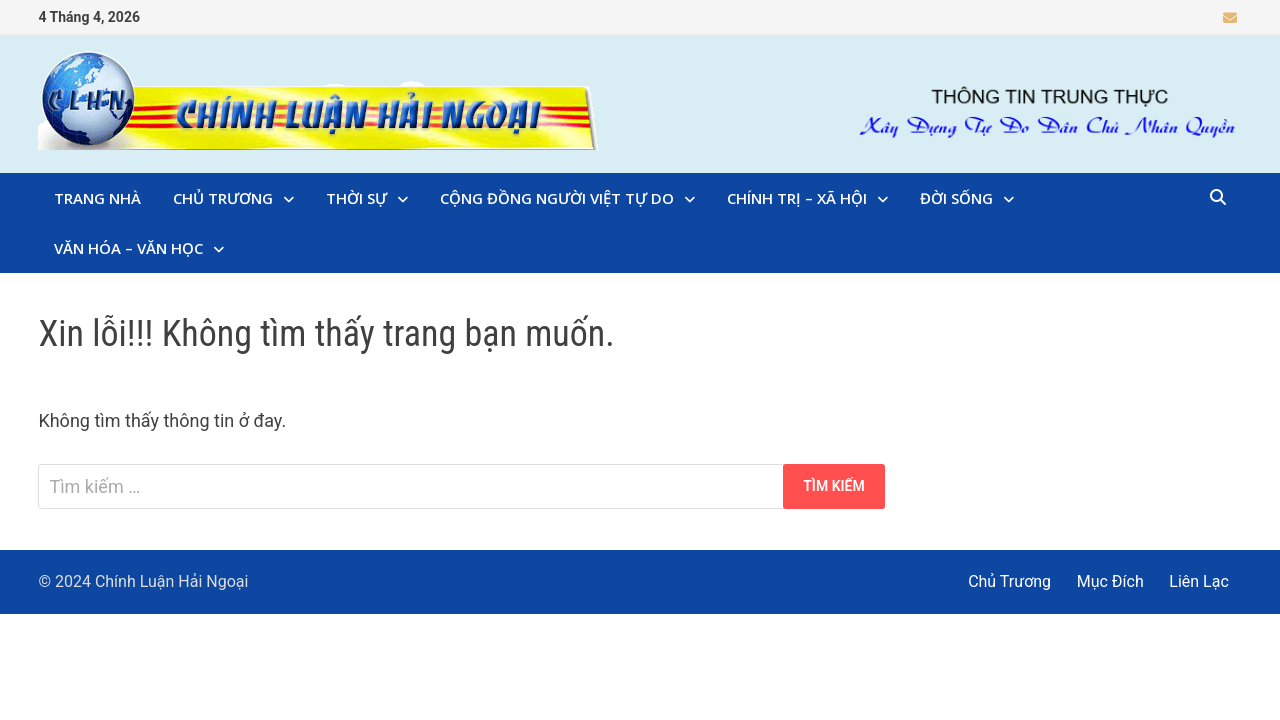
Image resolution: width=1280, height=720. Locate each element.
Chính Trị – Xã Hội (797, 198)
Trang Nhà (97, 198)
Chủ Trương (223, 198)
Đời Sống (956, 198)
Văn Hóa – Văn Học (128, 248)
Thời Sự (356, 198)
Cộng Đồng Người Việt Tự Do (557, 198)
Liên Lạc (1199, 581)
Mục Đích (1110, 581)
